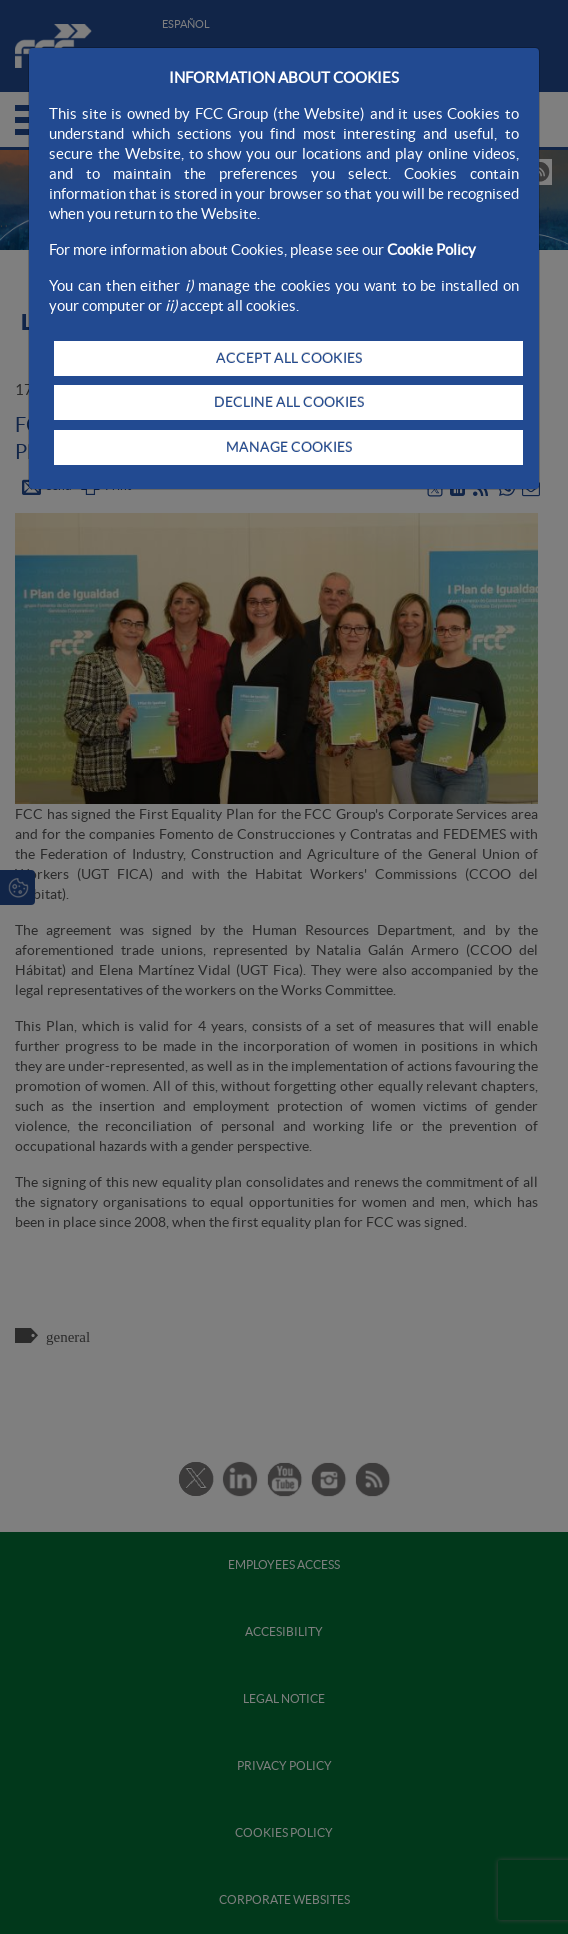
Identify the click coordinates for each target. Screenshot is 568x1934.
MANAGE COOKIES (289, 447)
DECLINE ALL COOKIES (289, 402)
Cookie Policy (431, 249)
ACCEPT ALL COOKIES (289, 358)
